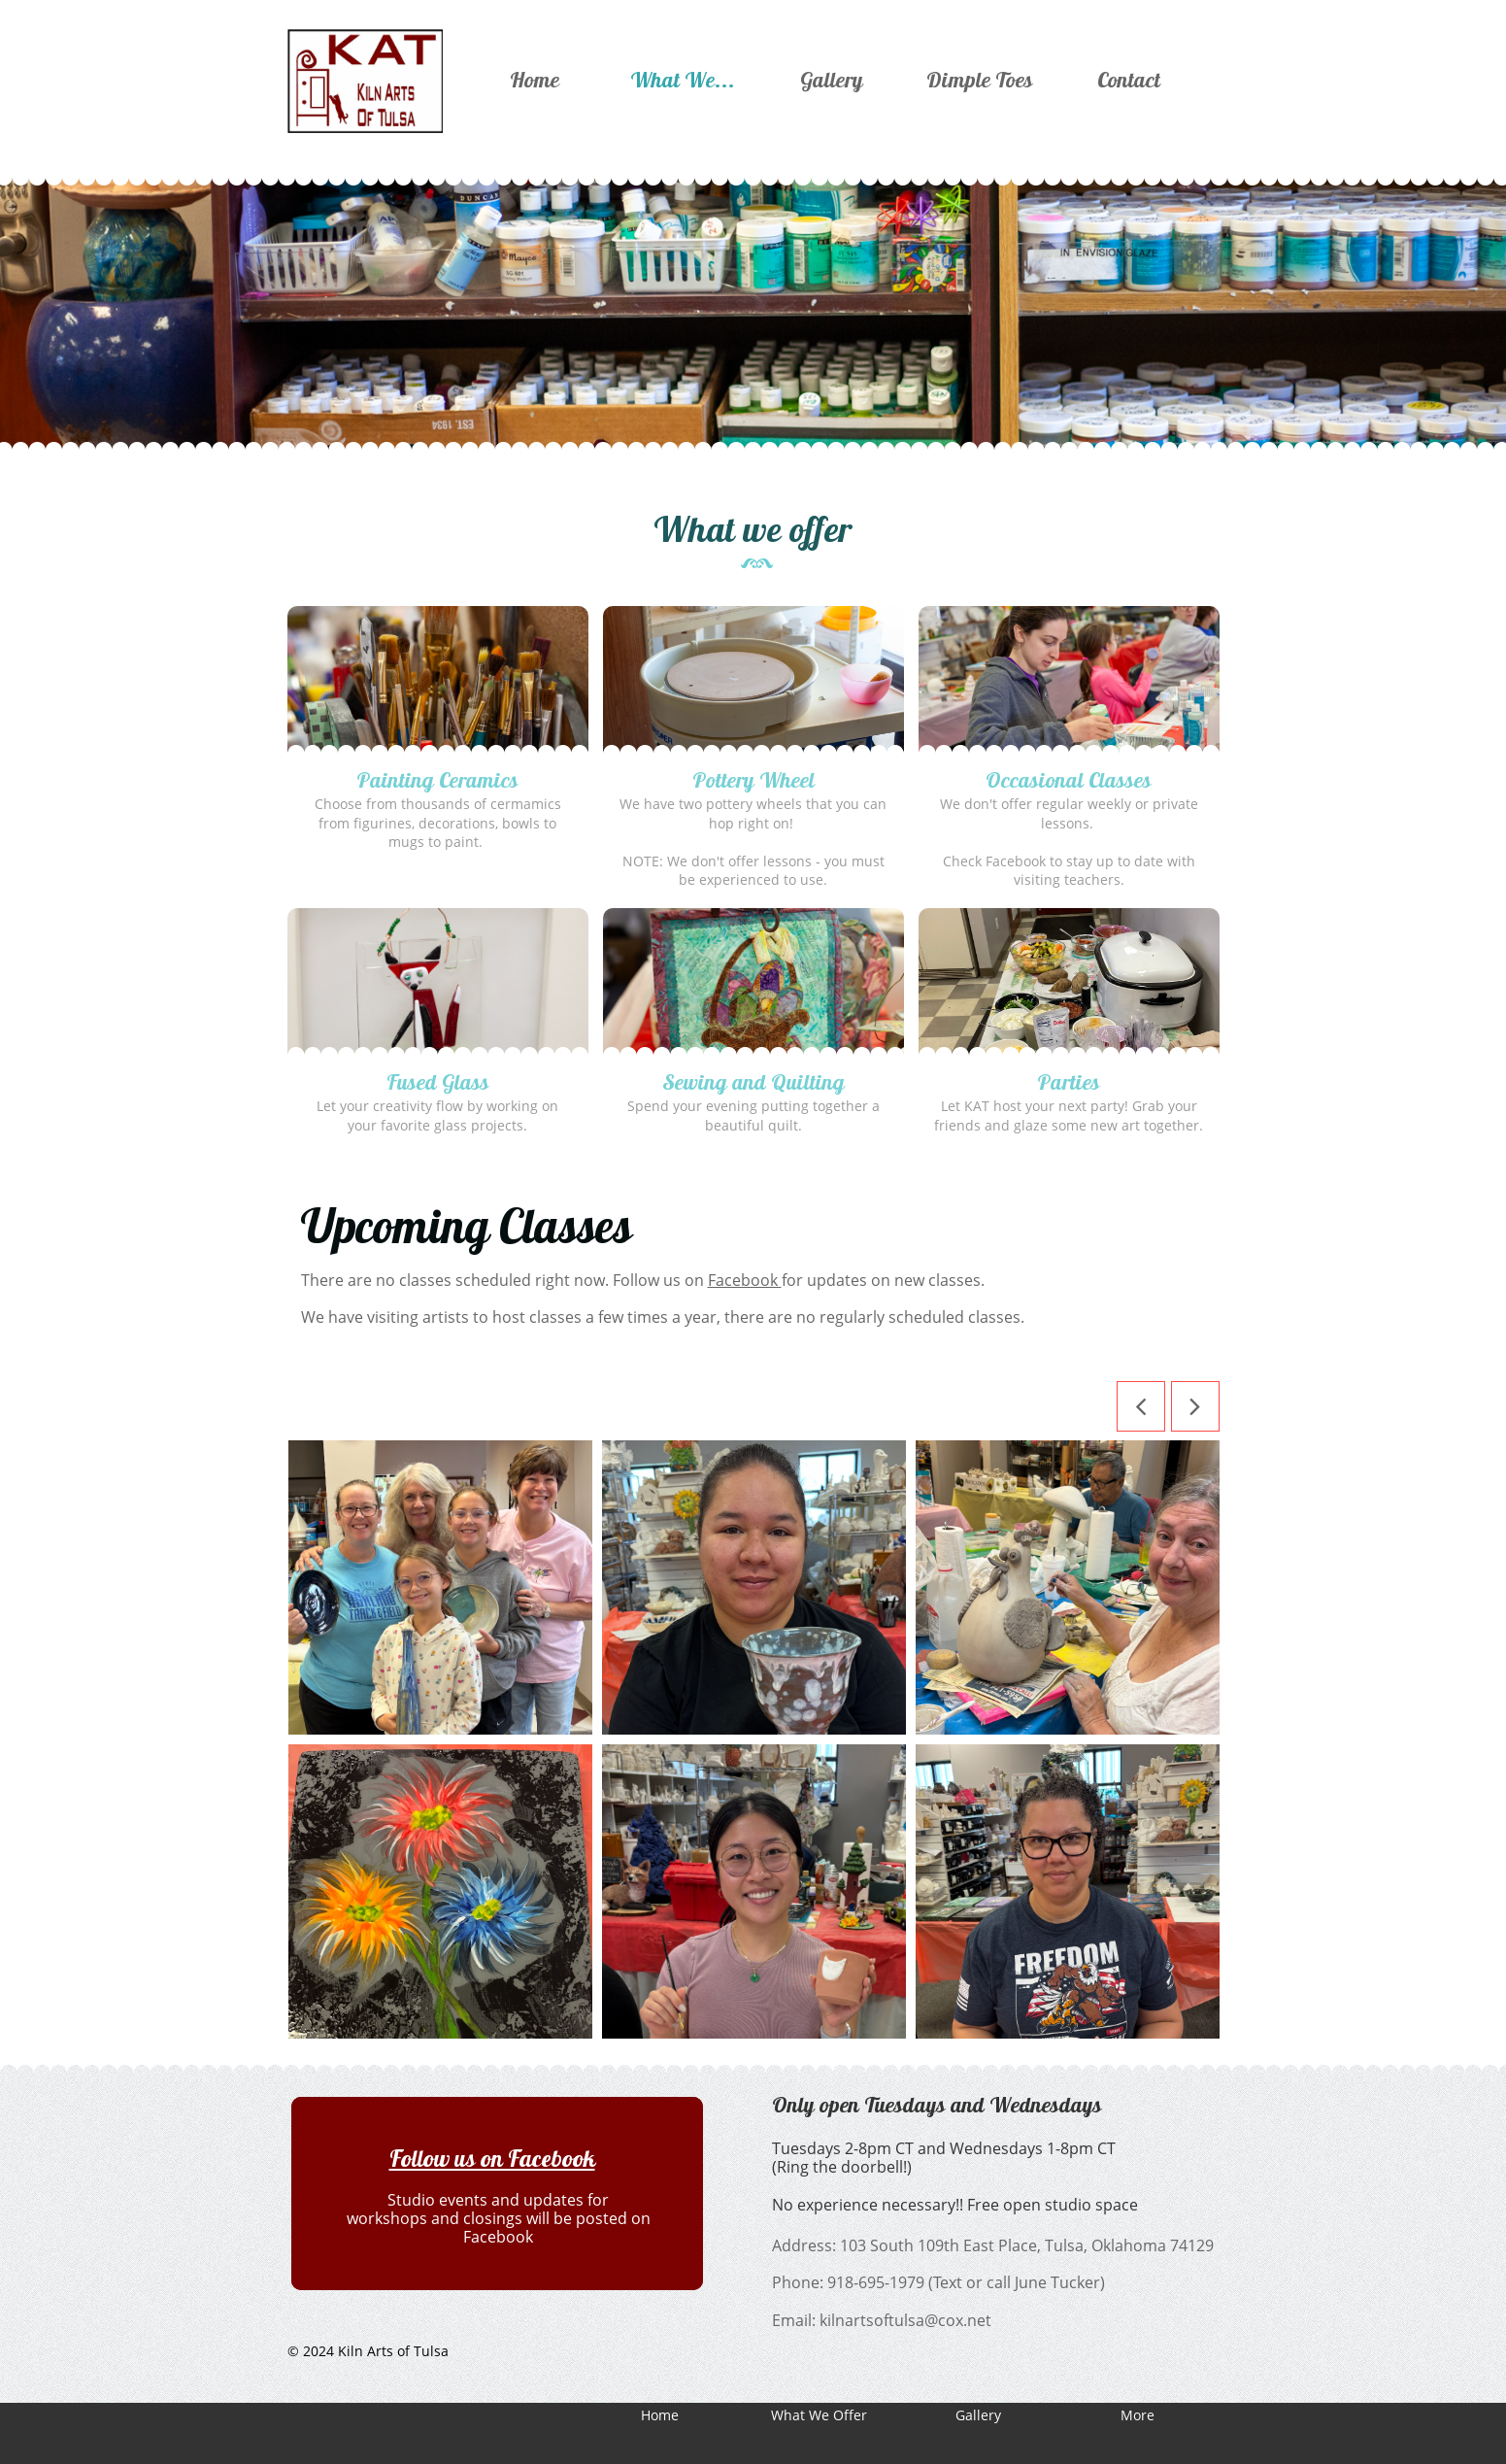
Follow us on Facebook (492, 2158)
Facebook (745, 1280)
